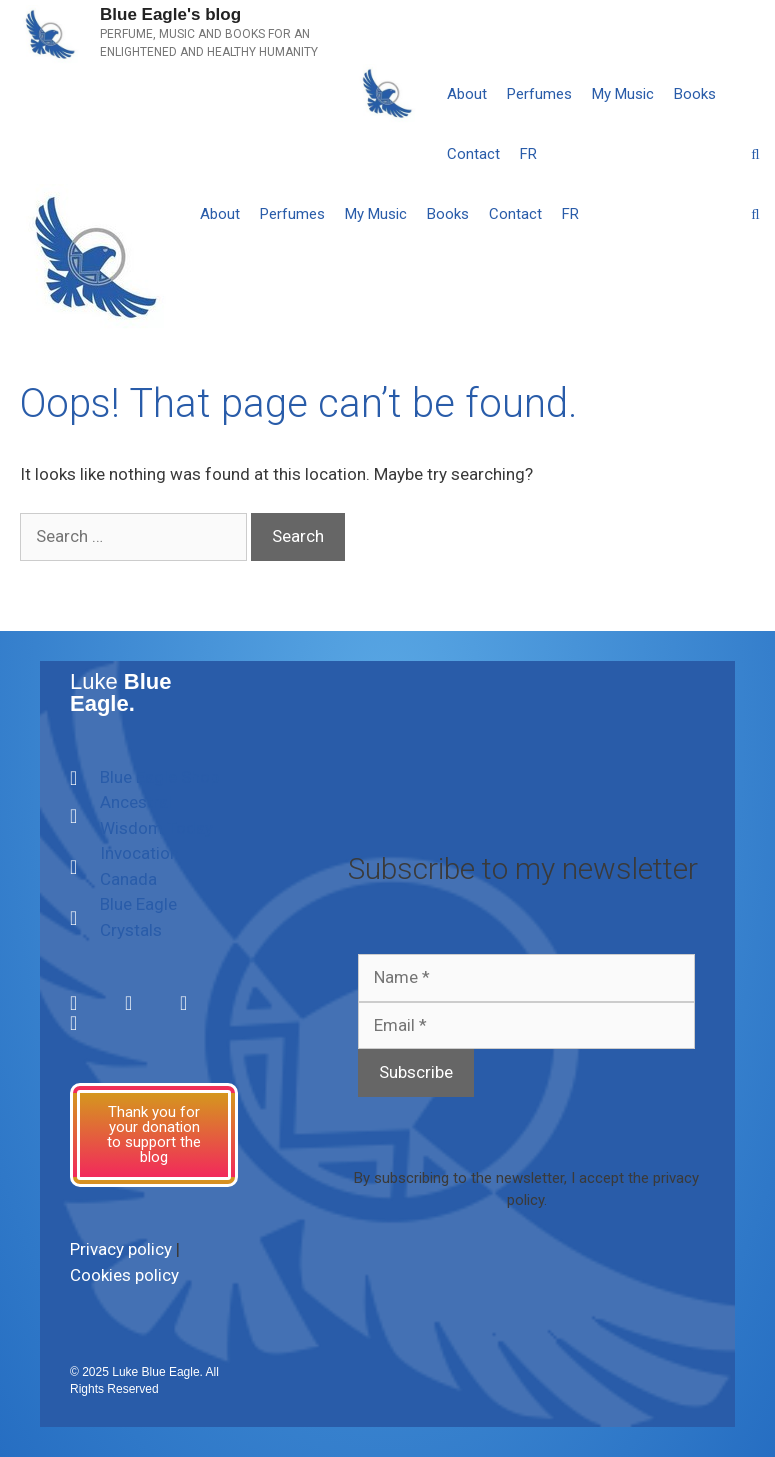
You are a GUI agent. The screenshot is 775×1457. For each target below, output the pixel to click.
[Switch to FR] (528, 154)
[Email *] (526, 1026)
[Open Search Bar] (755, 154)
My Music (623, 94)
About (467, 94)
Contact (473, 154)
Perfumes (539, 94)
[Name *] (526, 978)
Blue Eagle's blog (170, 14)
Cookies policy (124, 1275)
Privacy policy (121, 1249)
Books (695, 94)
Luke (121, 692)
